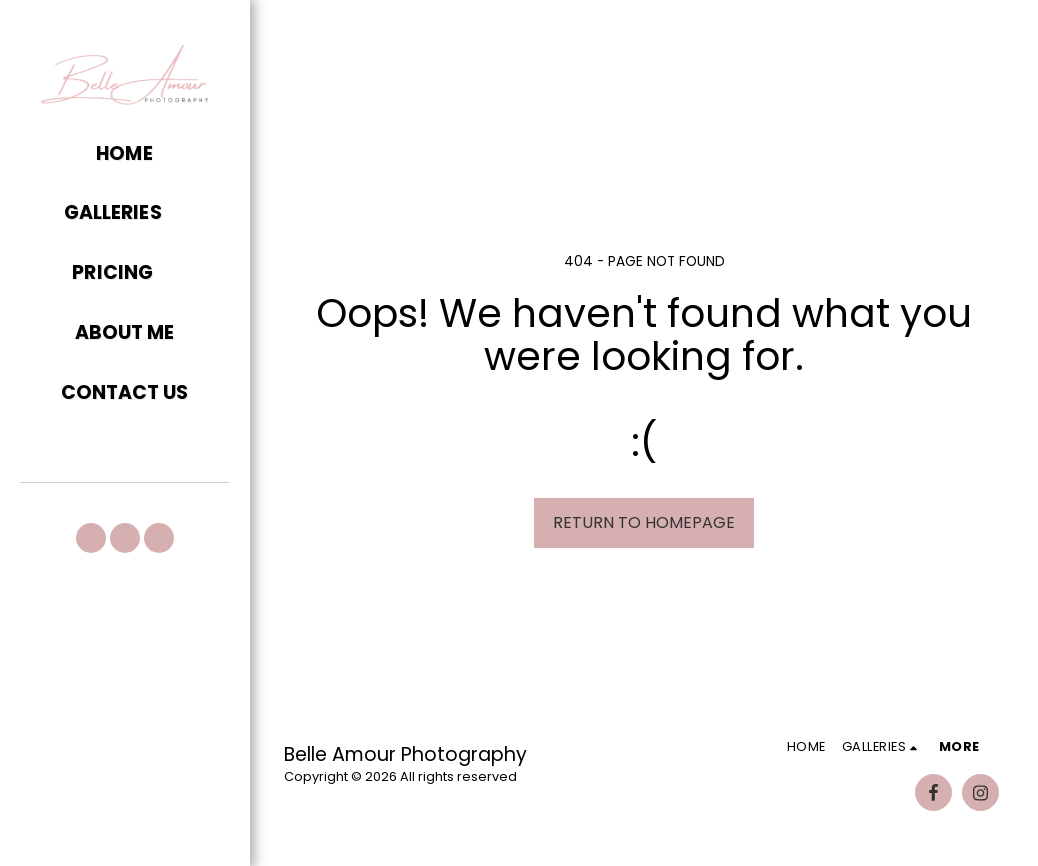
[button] (124, 214)
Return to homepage (644, 522)
